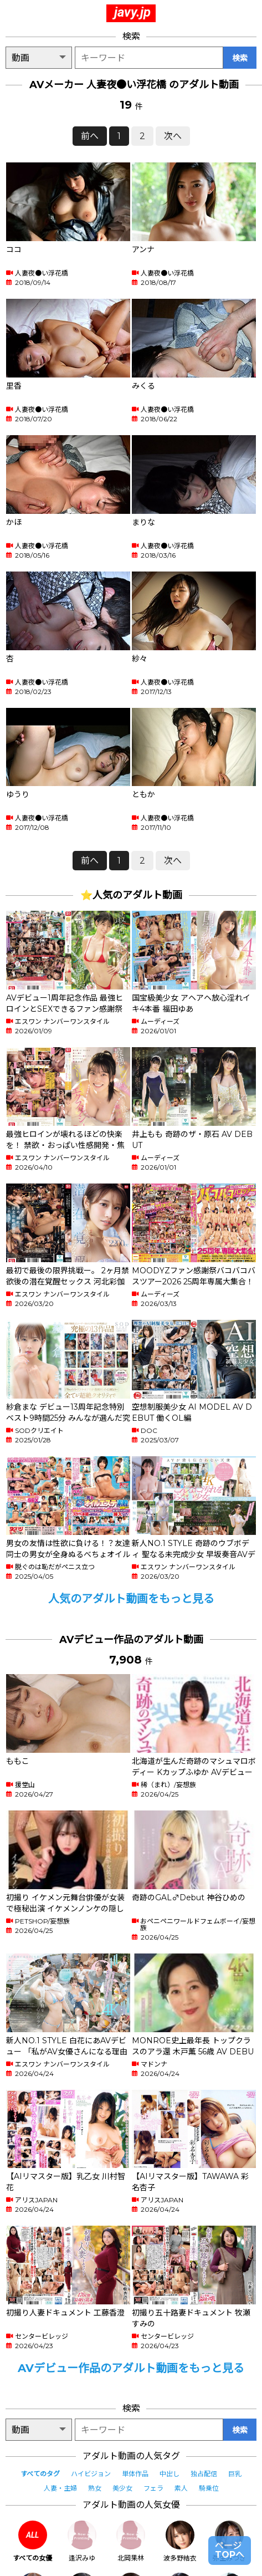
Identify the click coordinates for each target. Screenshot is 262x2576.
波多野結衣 (180, 2541)
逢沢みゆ (82, 2541)
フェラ (153, 2488)
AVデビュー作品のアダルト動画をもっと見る (131, 2368)
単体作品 (135, 2474)
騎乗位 (209, 2488)
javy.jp (132, 12)
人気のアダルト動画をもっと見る (131, 1598)
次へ (173, 136)
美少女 (122, 2488)
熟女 (94, 2488)
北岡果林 (130, 2541)
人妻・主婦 (60, 2488)
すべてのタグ (40, 2474)
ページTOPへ (229, 2550)
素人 (181, 2488)
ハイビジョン (91, 2474)
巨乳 (235, 2474)
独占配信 (204, 2474)
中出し (169, 2474)
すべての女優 (32, 2541)
